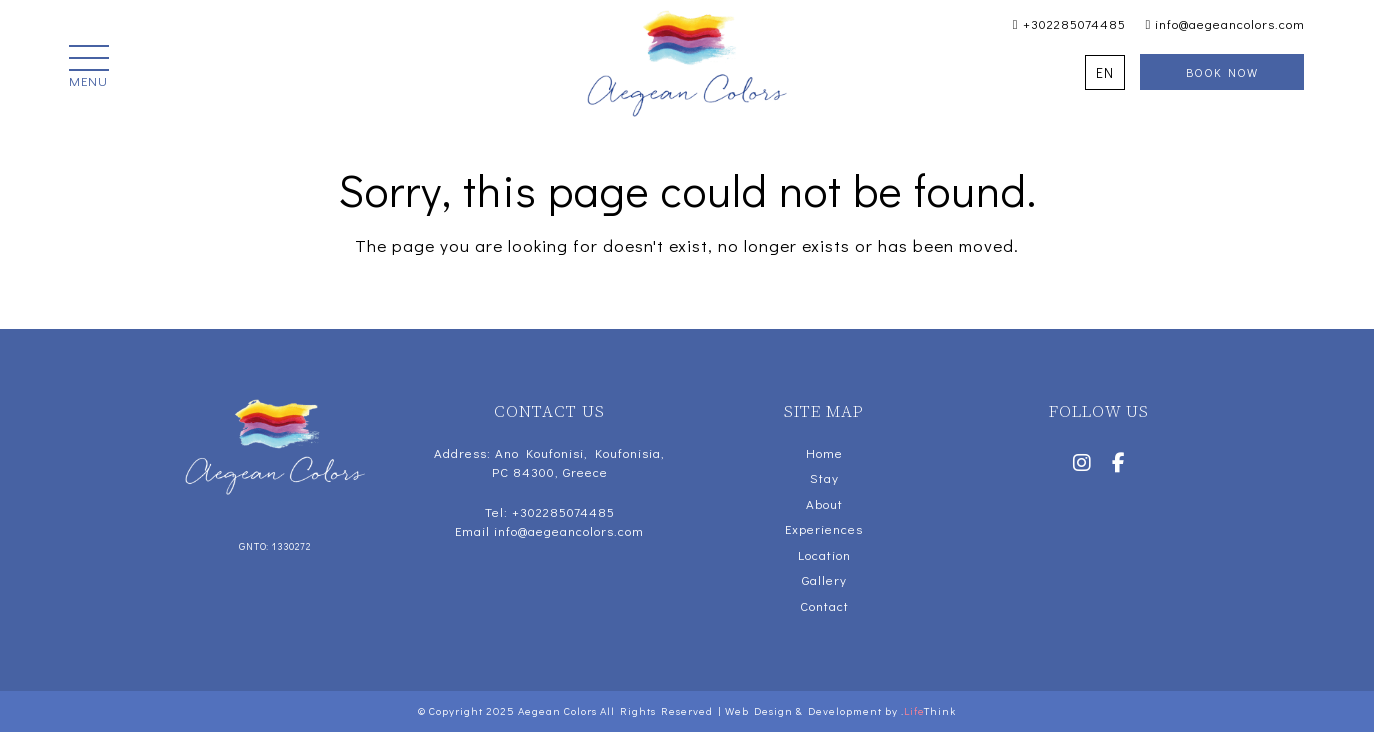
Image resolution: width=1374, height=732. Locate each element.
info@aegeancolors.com (1226, 23)
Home (824, 452)
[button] (89, 68)
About (824, 503)
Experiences (824, 528)
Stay (824, 477)
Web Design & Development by (840, 710)
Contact (824, 605)
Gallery (824, 579)
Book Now (1222, 72)
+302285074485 (1069, 23)
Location (824, 554)
